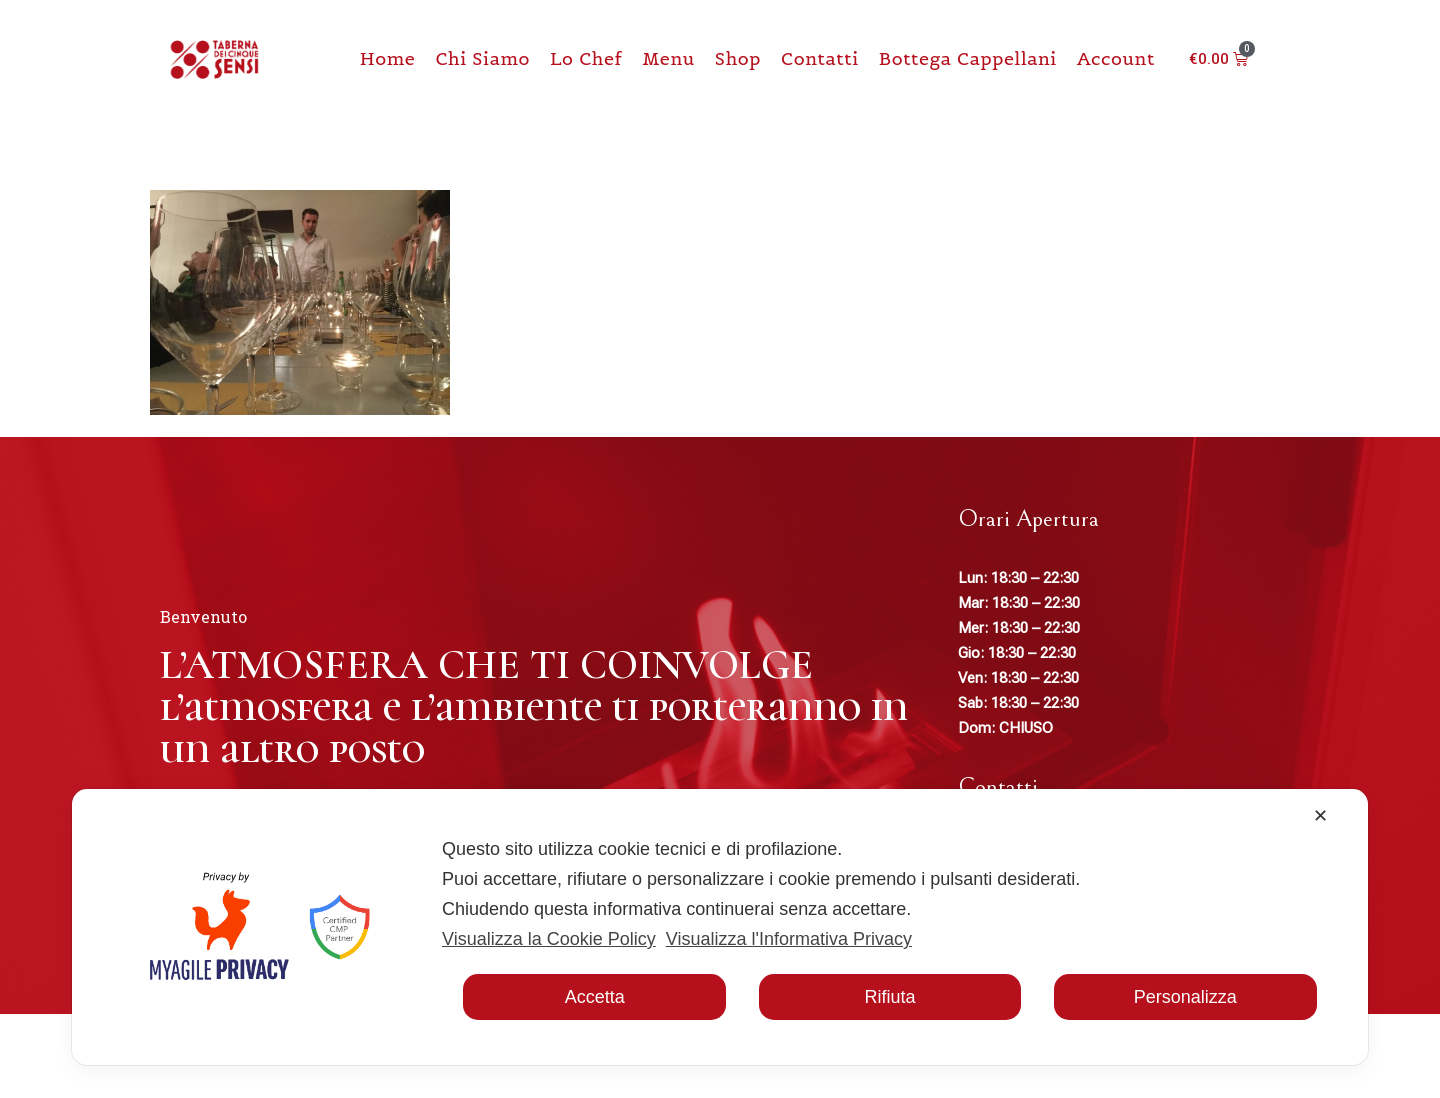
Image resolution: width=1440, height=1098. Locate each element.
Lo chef (586, 58)
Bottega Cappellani (968, 58)
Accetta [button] (595, 997)
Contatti (820, 58)
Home (388, 58)
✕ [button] (1320, 816)
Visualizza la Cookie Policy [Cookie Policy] (549, 939)
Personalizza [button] (1185, 997)
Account (1116, 58)
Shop (738, 58)
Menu (668, 58)
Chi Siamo (482, 58)
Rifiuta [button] (889, 997)
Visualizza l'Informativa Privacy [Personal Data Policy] (789, 939)
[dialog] (720, 927)
